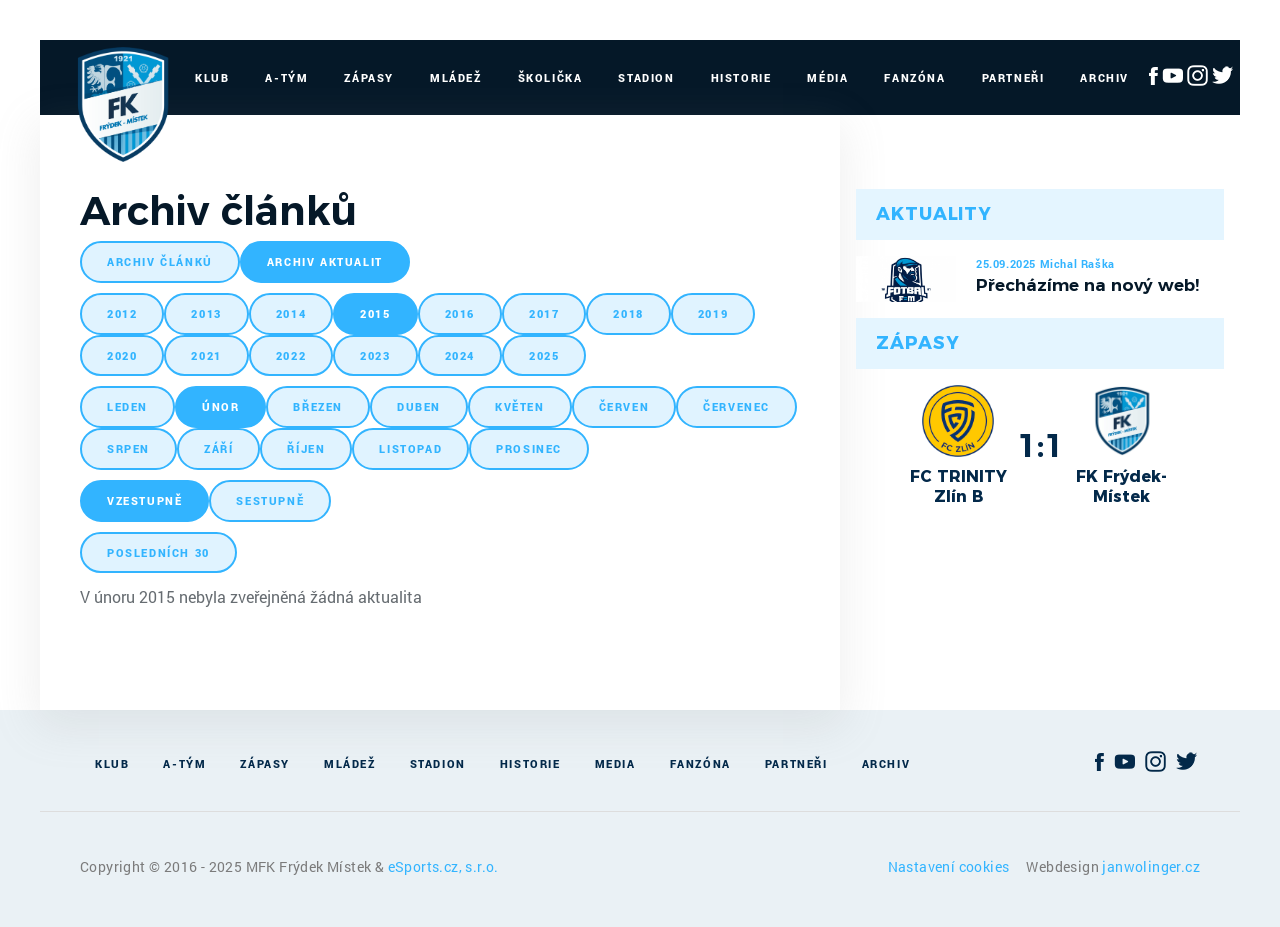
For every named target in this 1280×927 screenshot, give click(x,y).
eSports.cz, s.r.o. (443, 866)
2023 (375, 355)
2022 (291, 355)
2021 (206, 355)
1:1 (1040, 445)
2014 (291, 313)
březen (318, 406)
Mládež (456, 77)
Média (827, 77)
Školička (550, 77)
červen (624, 406)
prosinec (529, 448)
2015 (375, 313)
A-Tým (286, 77)
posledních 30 (158, 552)
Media (615, 763)
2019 (713, 313)
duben (419, 406)
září (218, 448)
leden (127, 406)
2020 (122, 355)
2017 (544, 313)
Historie (741, 77)
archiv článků (160, 261)
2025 (544, 355)
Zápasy (369, 77)
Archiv (1104, 77)
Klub (212, 77)
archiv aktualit (325, 261)
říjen (306, 448)
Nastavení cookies (950, 866)
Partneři (1013, 77)
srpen (128, 448)
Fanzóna (914, 77)
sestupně (270, 500)
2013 (206, 313)
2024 (460, 355)
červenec (736, 406)
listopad (410, 448)
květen (520, 406)
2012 (122, 313)
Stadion (646, 77)
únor (220, 406)
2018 (628, 313)
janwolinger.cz (1151, 866)
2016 (460, 313)
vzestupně (144, 500)
